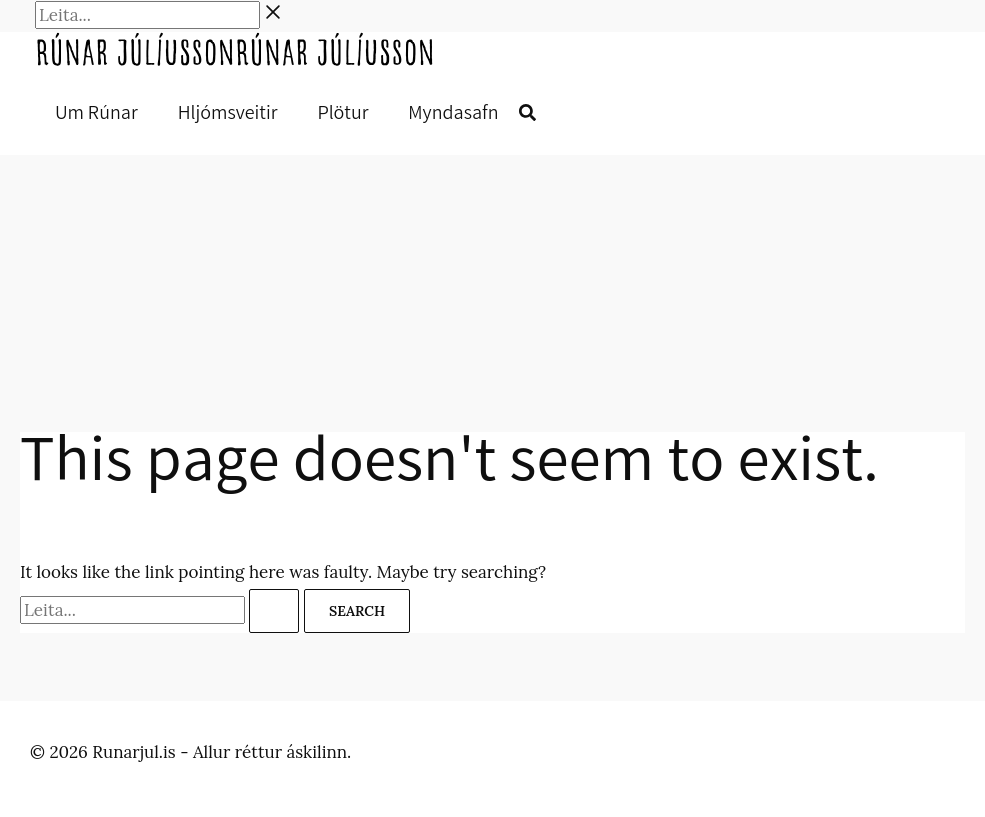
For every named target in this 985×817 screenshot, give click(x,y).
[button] (527, 114)
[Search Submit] (274, 611)
